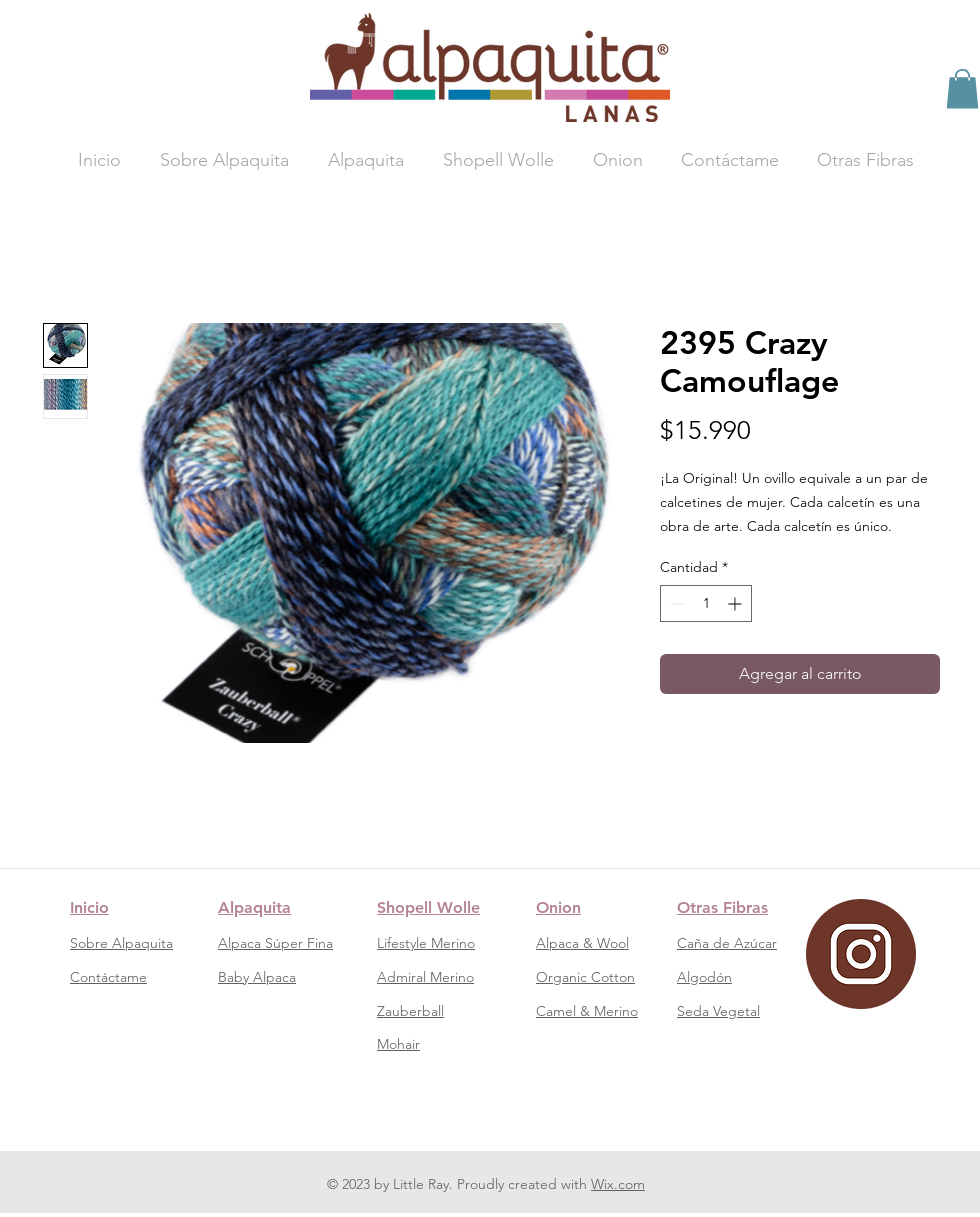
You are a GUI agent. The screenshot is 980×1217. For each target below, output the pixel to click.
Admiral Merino (425, 977)
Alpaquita (254, 907)
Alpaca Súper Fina (275, 943)
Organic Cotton (585, 977)
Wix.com (618, 1184)
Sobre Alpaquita (121, 943)
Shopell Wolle (428, 907)
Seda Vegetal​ (718, 1011)
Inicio (89, 907)
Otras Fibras (722, 907)
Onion (558, 907)
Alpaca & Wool (582, 943)
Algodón (704, 977)
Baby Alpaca (257, 977)
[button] (962, 88)
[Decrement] (675, 603)
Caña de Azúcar (727, 943)
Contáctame (108, 977)
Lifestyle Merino (426, 943)
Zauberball (410, 1011)
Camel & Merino (587, 1011)
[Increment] (736, 603)
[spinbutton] (706, 603)
